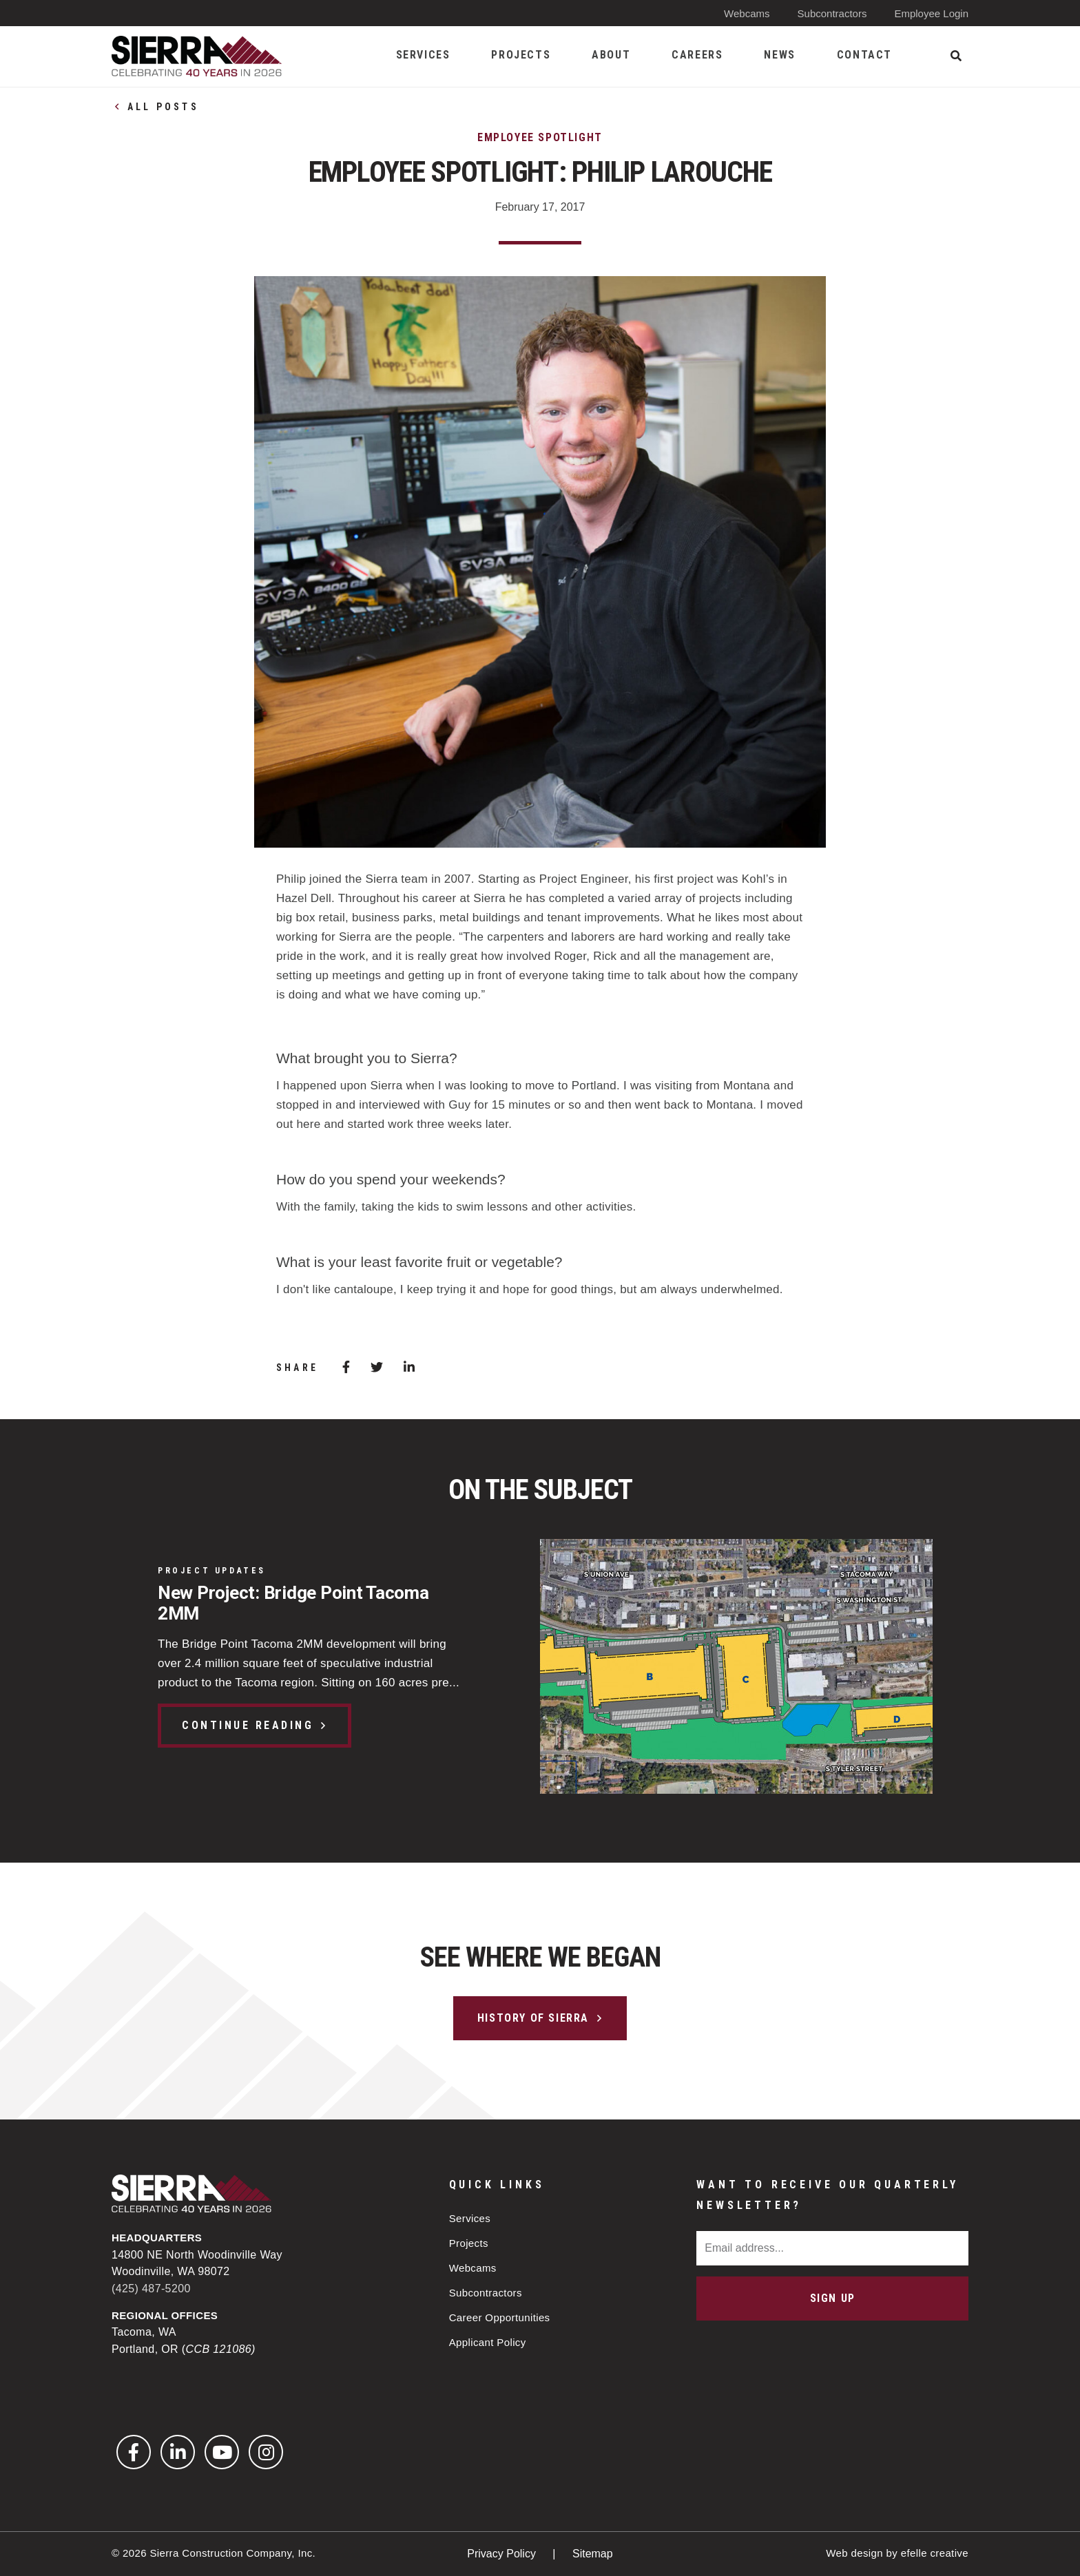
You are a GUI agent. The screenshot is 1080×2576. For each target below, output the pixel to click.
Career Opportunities (499, 2317)
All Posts (163, 106)
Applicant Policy (487, 2342)
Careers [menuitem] (697, 54)
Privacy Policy (503, 2553)
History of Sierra (533, 2017)
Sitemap (592, 2553)
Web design (854, 2553)
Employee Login (931, 13)
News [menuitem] (779, 54)
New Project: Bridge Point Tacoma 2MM (293, 1603)
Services (470, 2218)
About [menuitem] (611, 54)
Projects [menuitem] (520, 54)
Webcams (746, 13)
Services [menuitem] (423, 54)
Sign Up (832, 2298)
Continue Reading (247, 1725)
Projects (468, 2243)
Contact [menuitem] (864, 54)
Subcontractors (832, 13)
